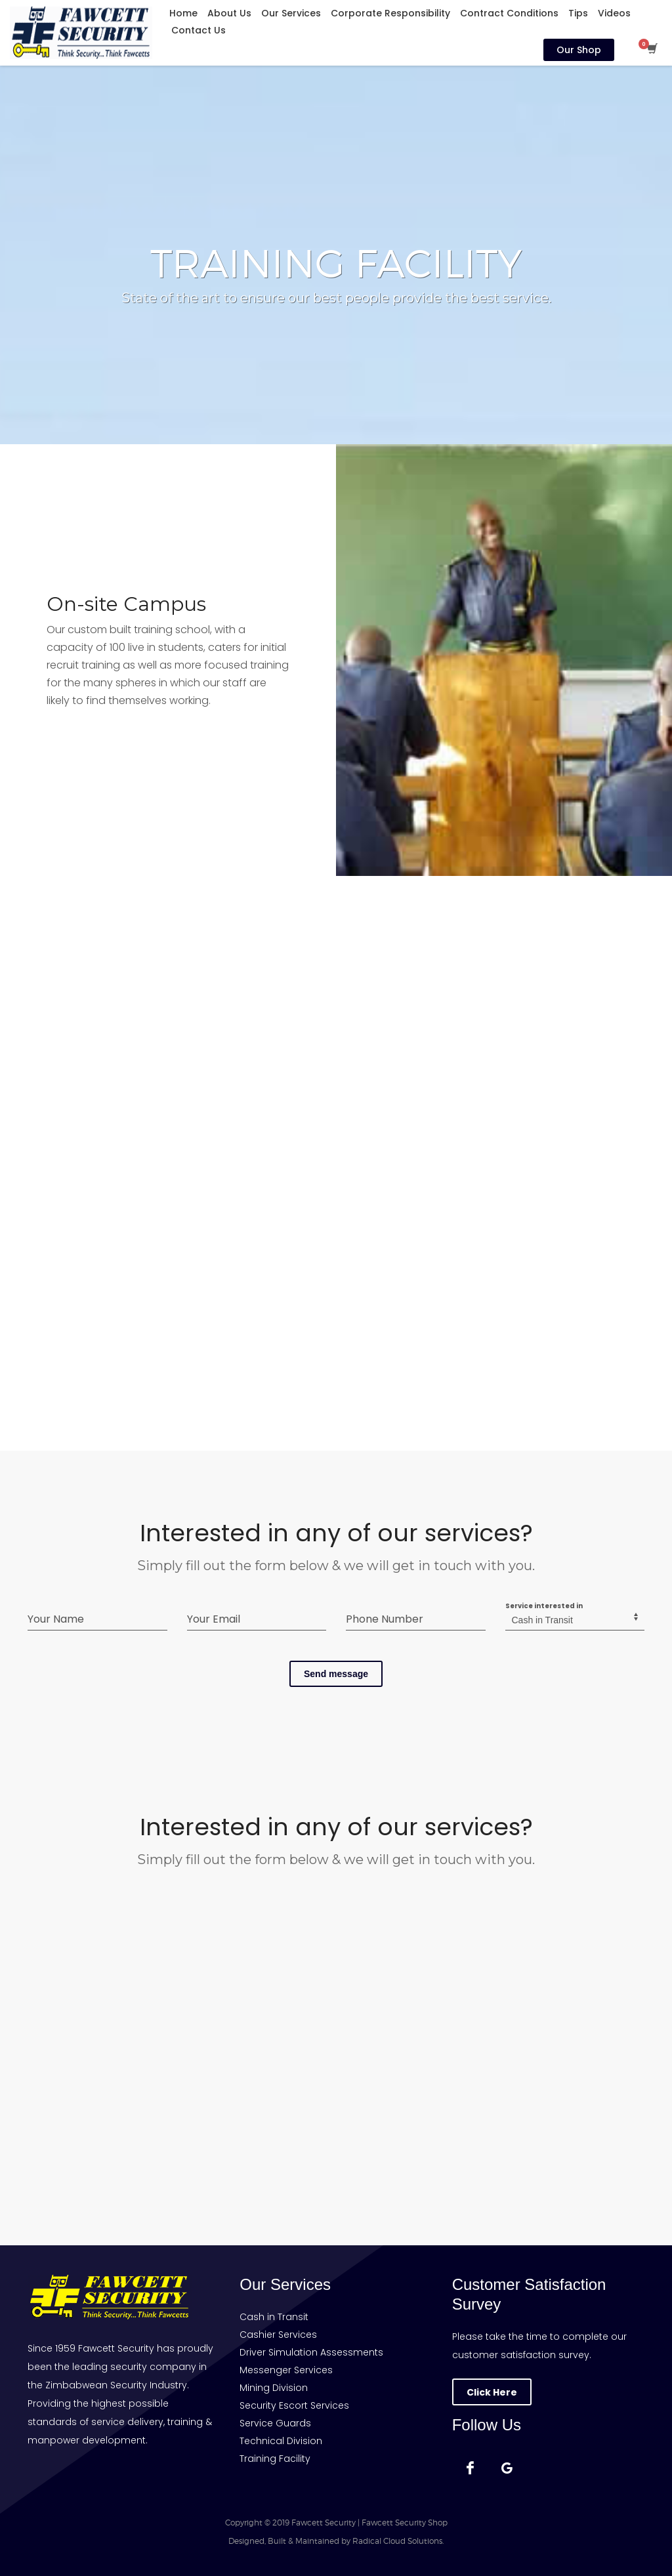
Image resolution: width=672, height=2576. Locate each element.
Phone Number (384, 1619)
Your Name (56, 1619)
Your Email (213, 1619)
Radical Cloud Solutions (397, 2541)
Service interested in (544, 1606)
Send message (336, 1674)
